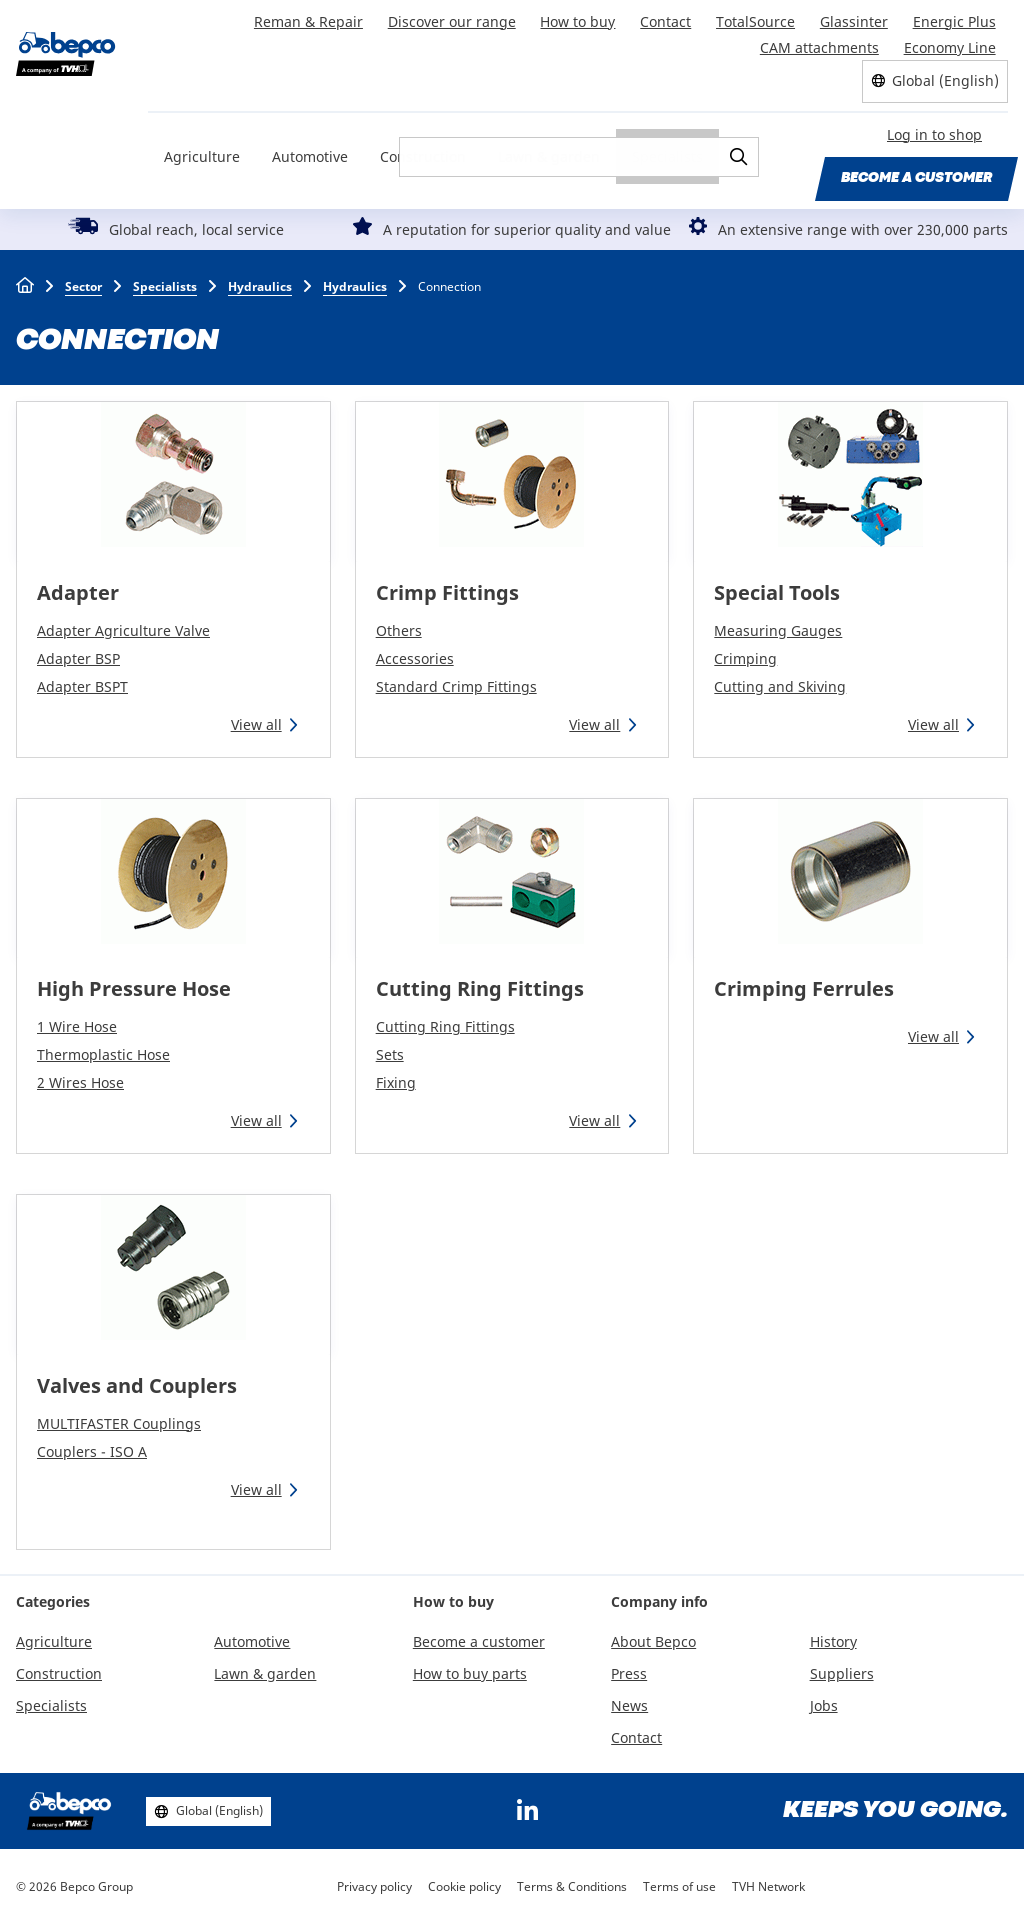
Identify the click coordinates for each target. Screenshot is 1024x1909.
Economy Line (950, 40)
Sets (390, 1046)
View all (256, 715)
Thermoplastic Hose (103, 1046)
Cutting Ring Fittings (480, 980)
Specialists (667, 146)
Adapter (78, 583)
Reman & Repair (313, 18)
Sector (83, 277)
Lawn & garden (549, 146)
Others (399, 621)
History (833, 1633)
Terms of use (679, 1878)
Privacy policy (374, 1878)
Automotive (310, 146)
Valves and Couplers (137, 1376)
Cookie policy (464, 1878)
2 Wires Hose (80, 1074)
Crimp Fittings (447, 583)
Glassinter (855, 18)
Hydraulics (260, 277)
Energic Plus (954, 18)
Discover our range (456, 18)
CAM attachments (820, 40)
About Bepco (653, 1633)
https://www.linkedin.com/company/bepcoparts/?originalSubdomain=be (527, 1803)
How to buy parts (470, 1665)
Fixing (396, 1074)
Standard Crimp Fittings (456, 677)
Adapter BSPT (82, 677)
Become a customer (916, 169)
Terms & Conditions (572, 1878)
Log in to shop (934, 126)
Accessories (415, 649)
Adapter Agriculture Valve (123, 621)
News (629, 1696)
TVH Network (768, 1878)
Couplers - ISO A (92, 1442)
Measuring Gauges (778, 621)
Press (629, 1665)
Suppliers (842, 1665)
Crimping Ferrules (804, 980)
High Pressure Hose (134, 980)
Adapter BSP (78, 649)
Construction (423, 146)
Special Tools (777, 583)
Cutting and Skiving (780, 677)
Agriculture (202, 146)
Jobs (824, 1696)
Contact (668, 18)
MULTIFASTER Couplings (119, 1414)
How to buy (581, 18)
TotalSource (757, 18)
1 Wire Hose (77, 1018)
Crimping (745, 649)
